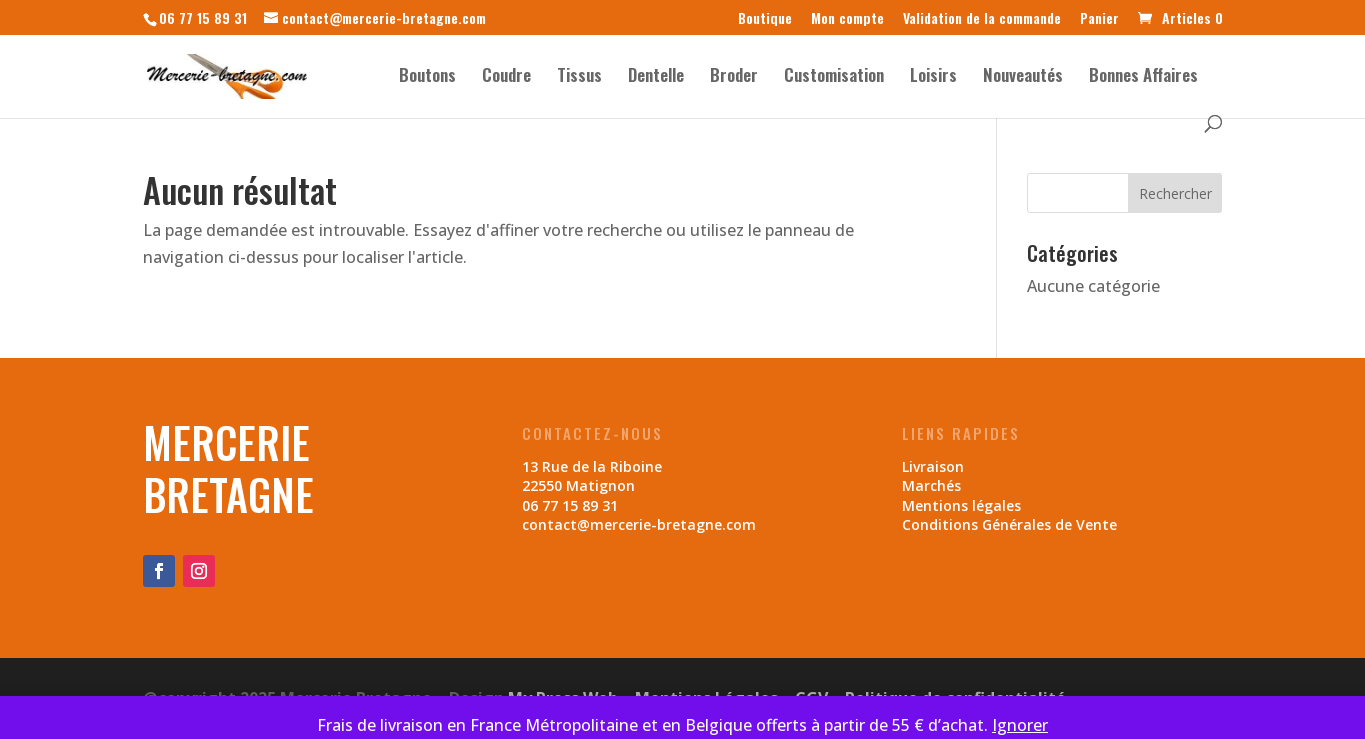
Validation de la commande (982, 19)
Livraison (933, 466)
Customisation (834, 77)
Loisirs (933, 77)
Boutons (427, 77)
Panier (1099, 19)
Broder (734, 77)
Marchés (931, 485)
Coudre (506, 77)
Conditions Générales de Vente (1009, 524)
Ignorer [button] (1020, 725)
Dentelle (656, 77)
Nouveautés (1023, 77)
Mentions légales (961, 505)
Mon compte (847, 19)
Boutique (765, 19)
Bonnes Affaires (1143, 77)
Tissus (579, 77)
